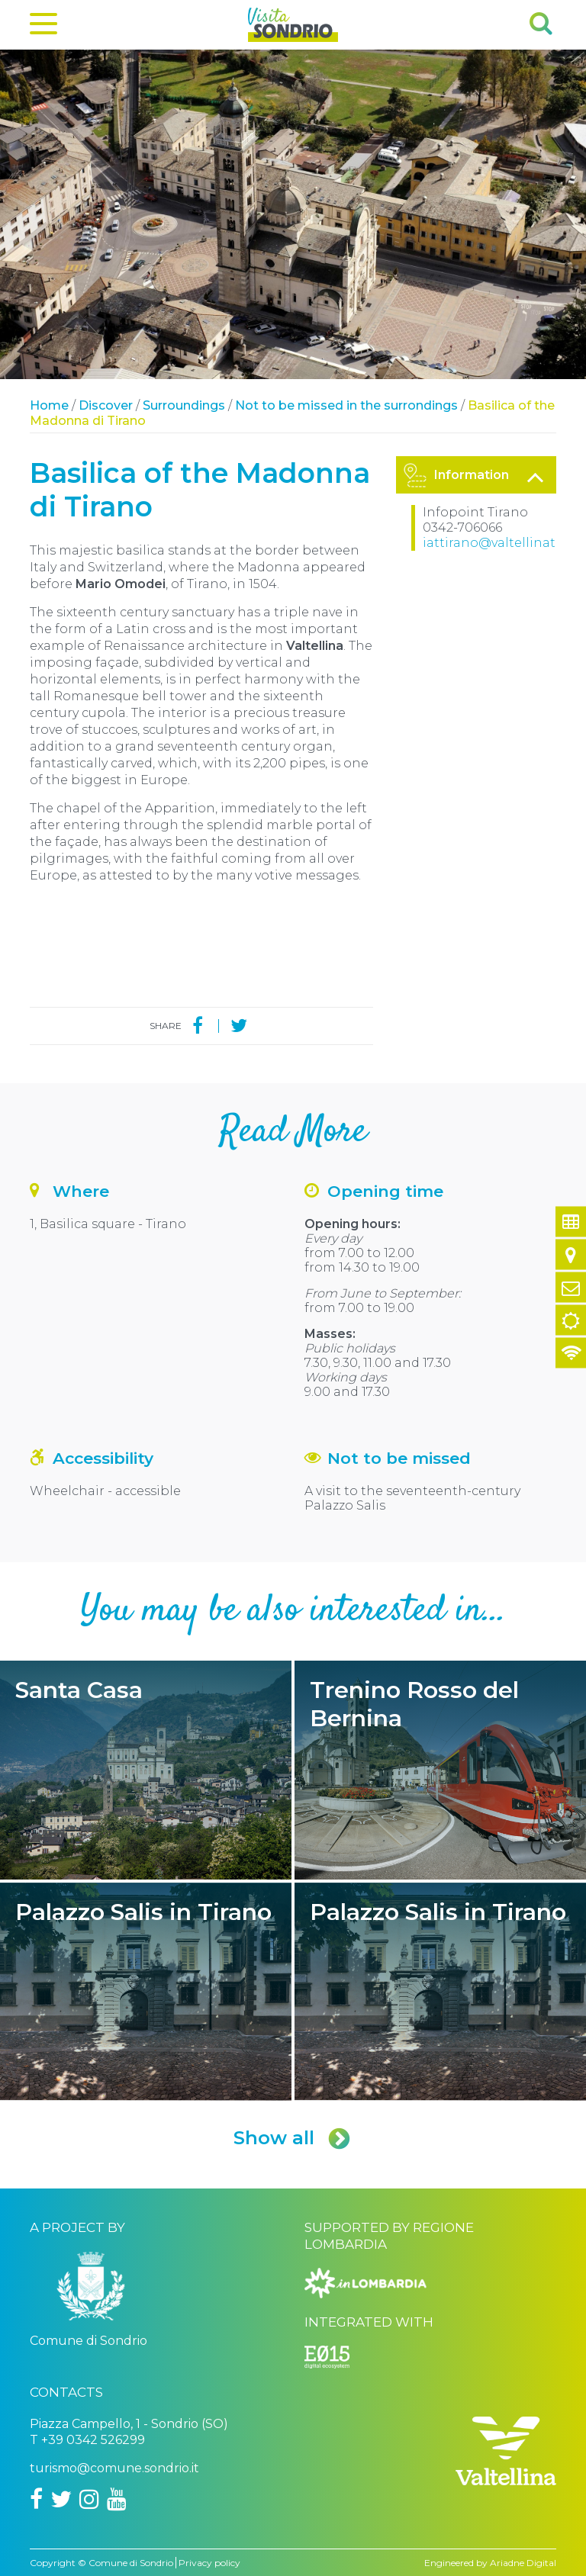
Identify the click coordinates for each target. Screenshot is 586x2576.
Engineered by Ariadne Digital (490, 2562)
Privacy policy (209, 2562)
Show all (293, 2138)
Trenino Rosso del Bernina (440, 1770)
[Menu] (43, 26)
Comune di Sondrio (131, 2562)
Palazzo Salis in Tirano (145, 1992)
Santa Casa (145, 1770)
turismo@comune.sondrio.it (114, 2468)
